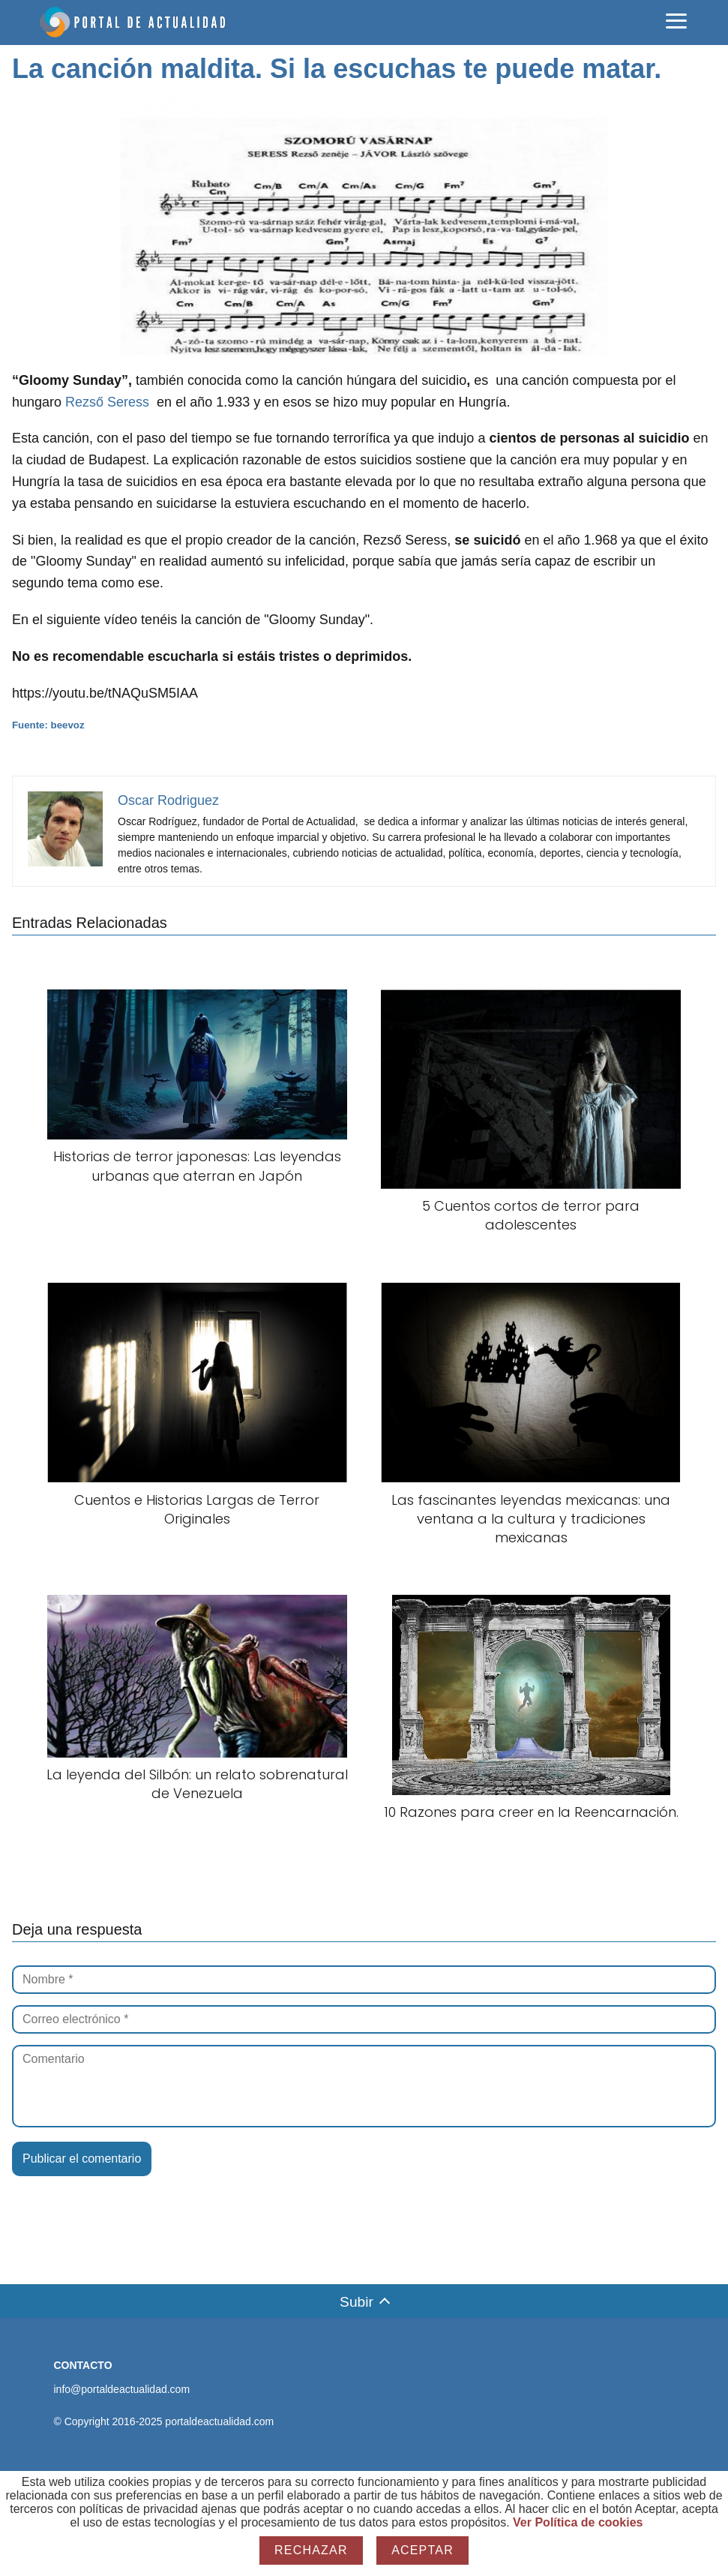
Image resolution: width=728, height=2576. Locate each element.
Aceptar (422, 2550)
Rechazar (311, 2550)
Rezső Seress (107, 402)
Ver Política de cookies (578, 2522)
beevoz (68, 725)
